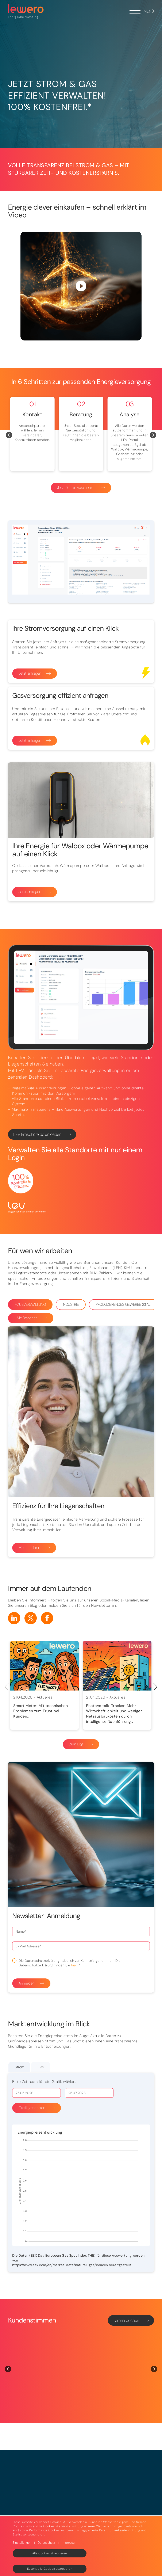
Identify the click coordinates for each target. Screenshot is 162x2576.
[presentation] (155, 1687)
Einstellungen (22, 2542)
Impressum (69, 2542)
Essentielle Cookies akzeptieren (49, 2569)
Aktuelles (45, 1697)
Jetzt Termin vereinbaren (76, 488)
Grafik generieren (32, 2108)
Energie (13, 17)
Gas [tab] (41, 2067)
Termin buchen (126, 2321)
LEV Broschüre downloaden (37, 1135)
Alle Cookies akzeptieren (49, 2553)
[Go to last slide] (9, 435)
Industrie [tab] (70, 1304)
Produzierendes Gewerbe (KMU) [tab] (123, 1304)
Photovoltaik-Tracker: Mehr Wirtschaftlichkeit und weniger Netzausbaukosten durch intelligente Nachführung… (114, 1714)
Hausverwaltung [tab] (30, 1304)
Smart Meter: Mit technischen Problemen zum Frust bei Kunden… (40, 1711)
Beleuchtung (29, 17)
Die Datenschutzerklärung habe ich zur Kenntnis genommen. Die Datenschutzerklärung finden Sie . (69, 1963)
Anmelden (26, 1983)
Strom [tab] (19, 2067)
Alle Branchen (26, 1318)
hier (74, 1965)
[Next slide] (153, 435)
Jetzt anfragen (30, 673)
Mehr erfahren (29, 1548)
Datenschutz (46, 2542)
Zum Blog (76, 1744)
